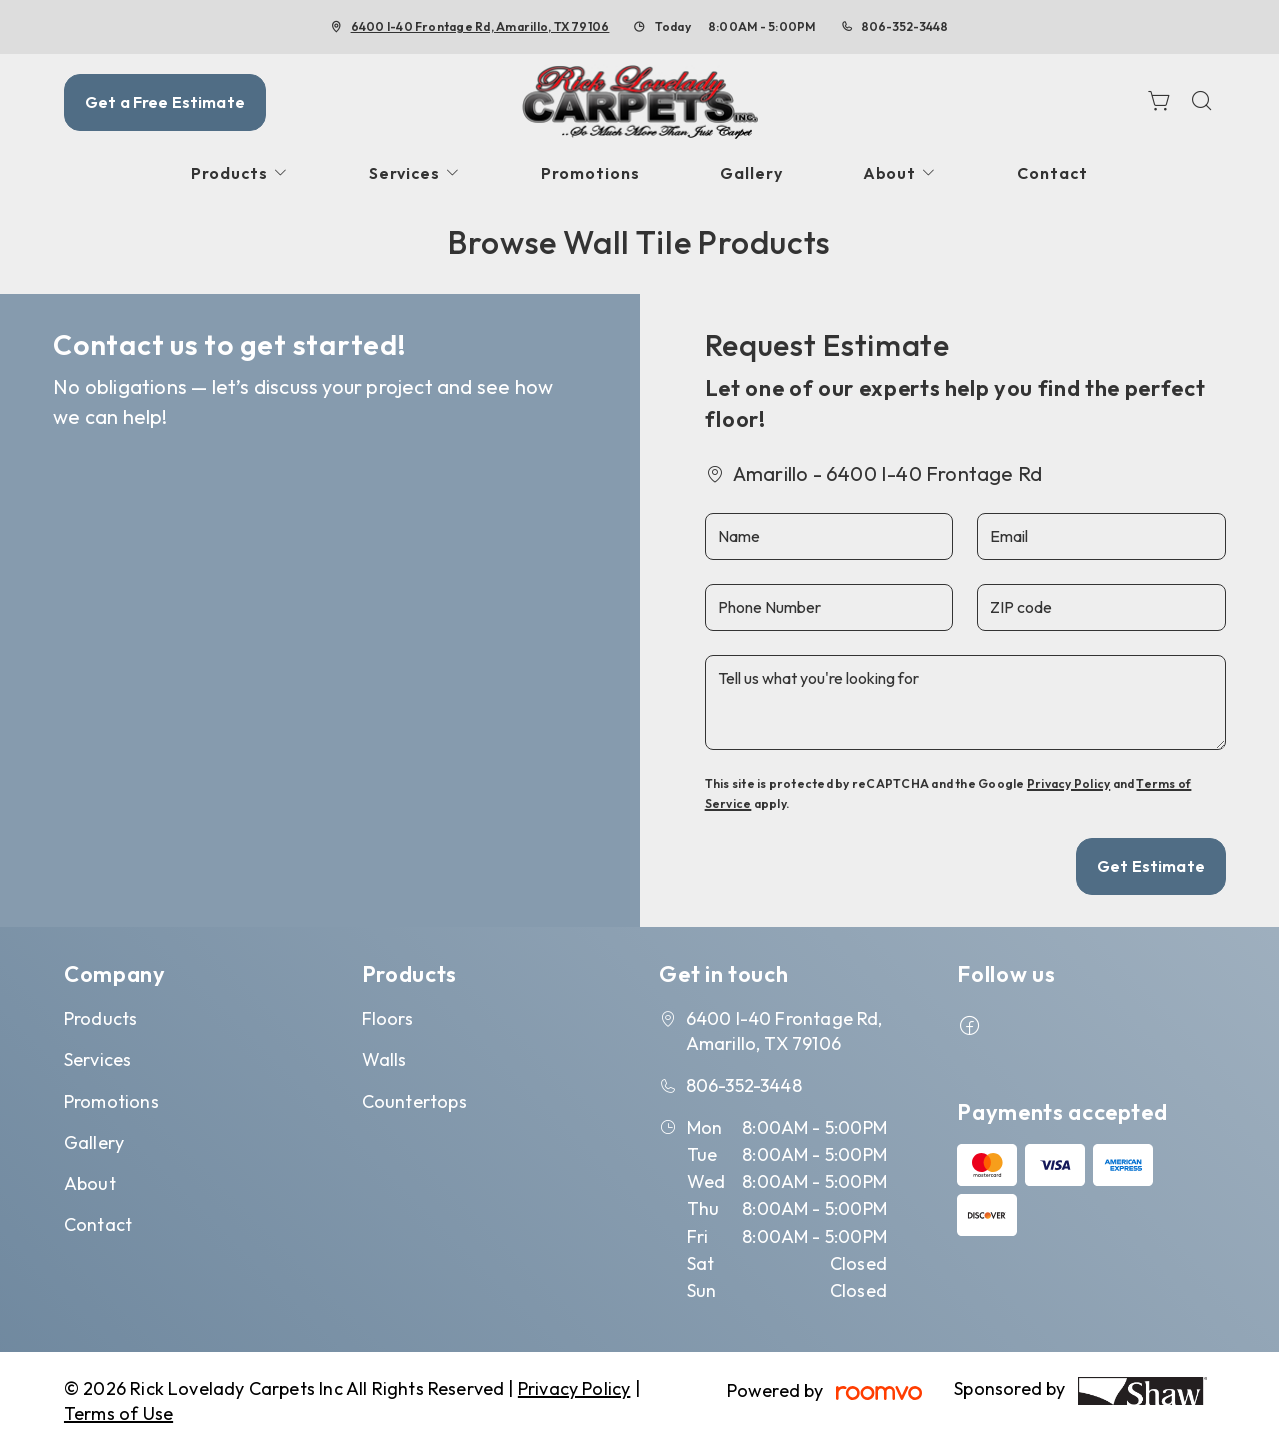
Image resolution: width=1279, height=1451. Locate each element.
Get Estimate (1151, 866)
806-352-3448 (905, 26)
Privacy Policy (1068, 783)
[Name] (829, 536)
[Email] (1101, 536)
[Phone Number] (829, 607)
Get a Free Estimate (165, 102)
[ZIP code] (1101, 607)
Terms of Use (118, 1413)
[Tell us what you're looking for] (965, 702)
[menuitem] (240, 173)
